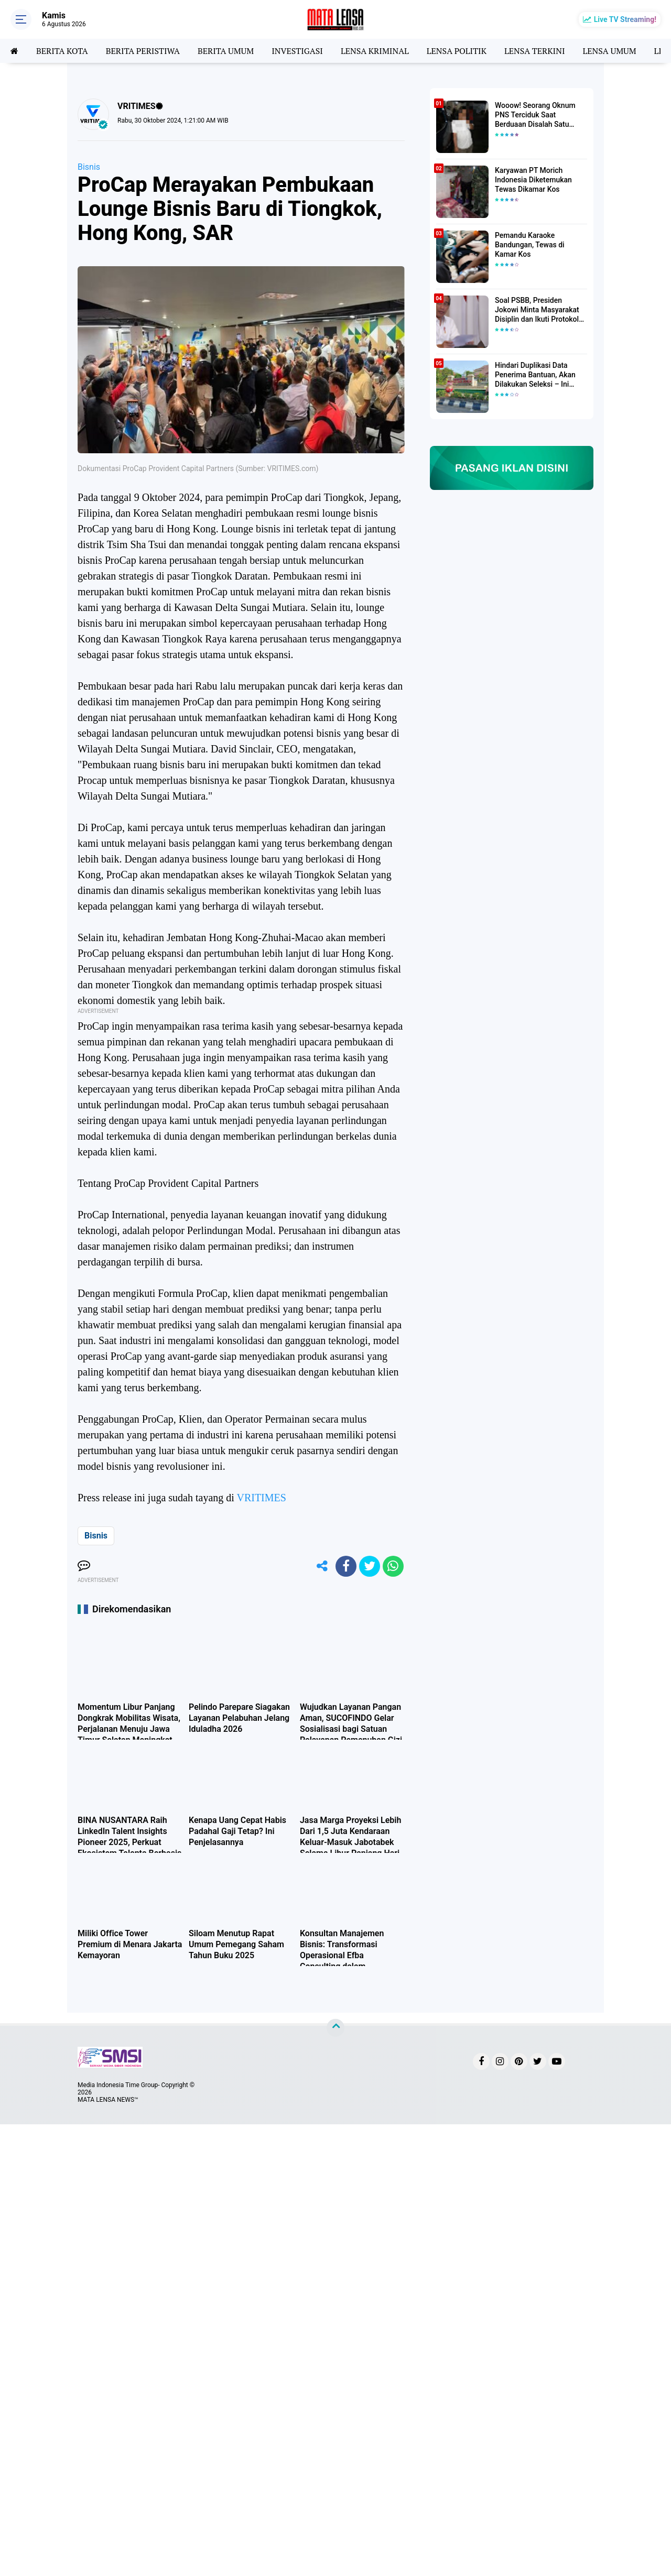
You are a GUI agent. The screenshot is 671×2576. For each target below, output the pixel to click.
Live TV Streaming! (625, 19)
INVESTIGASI (297, 51)
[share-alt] (322, 1566)
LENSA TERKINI (534, 51)
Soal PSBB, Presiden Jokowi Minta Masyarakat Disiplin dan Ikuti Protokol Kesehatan (537, 310)
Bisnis (89, 167)
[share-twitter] (369, 1566)
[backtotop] (335, 2028)
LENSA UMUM (609, 51)
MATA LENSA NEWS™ (108, 2099)
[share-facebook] (346, 1566)
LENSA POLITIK (456, 51)
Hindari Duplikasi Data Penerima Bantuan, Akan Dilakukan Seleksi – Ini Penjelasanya (535, 375)
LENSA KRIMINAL (375, 51)
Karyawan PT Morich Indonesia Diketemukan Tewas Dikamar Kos (533, 179)
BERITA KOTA (62, 51)
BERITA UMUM (226, 51)
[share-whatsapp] (393, 1566)
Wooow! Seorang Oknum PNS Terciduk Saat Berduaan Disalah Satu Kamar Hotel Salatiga (535, 115)
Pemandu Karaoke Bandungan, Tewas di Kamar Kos (530, 244)
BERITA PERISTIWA (143, 51)
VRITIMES (261, 1497)
